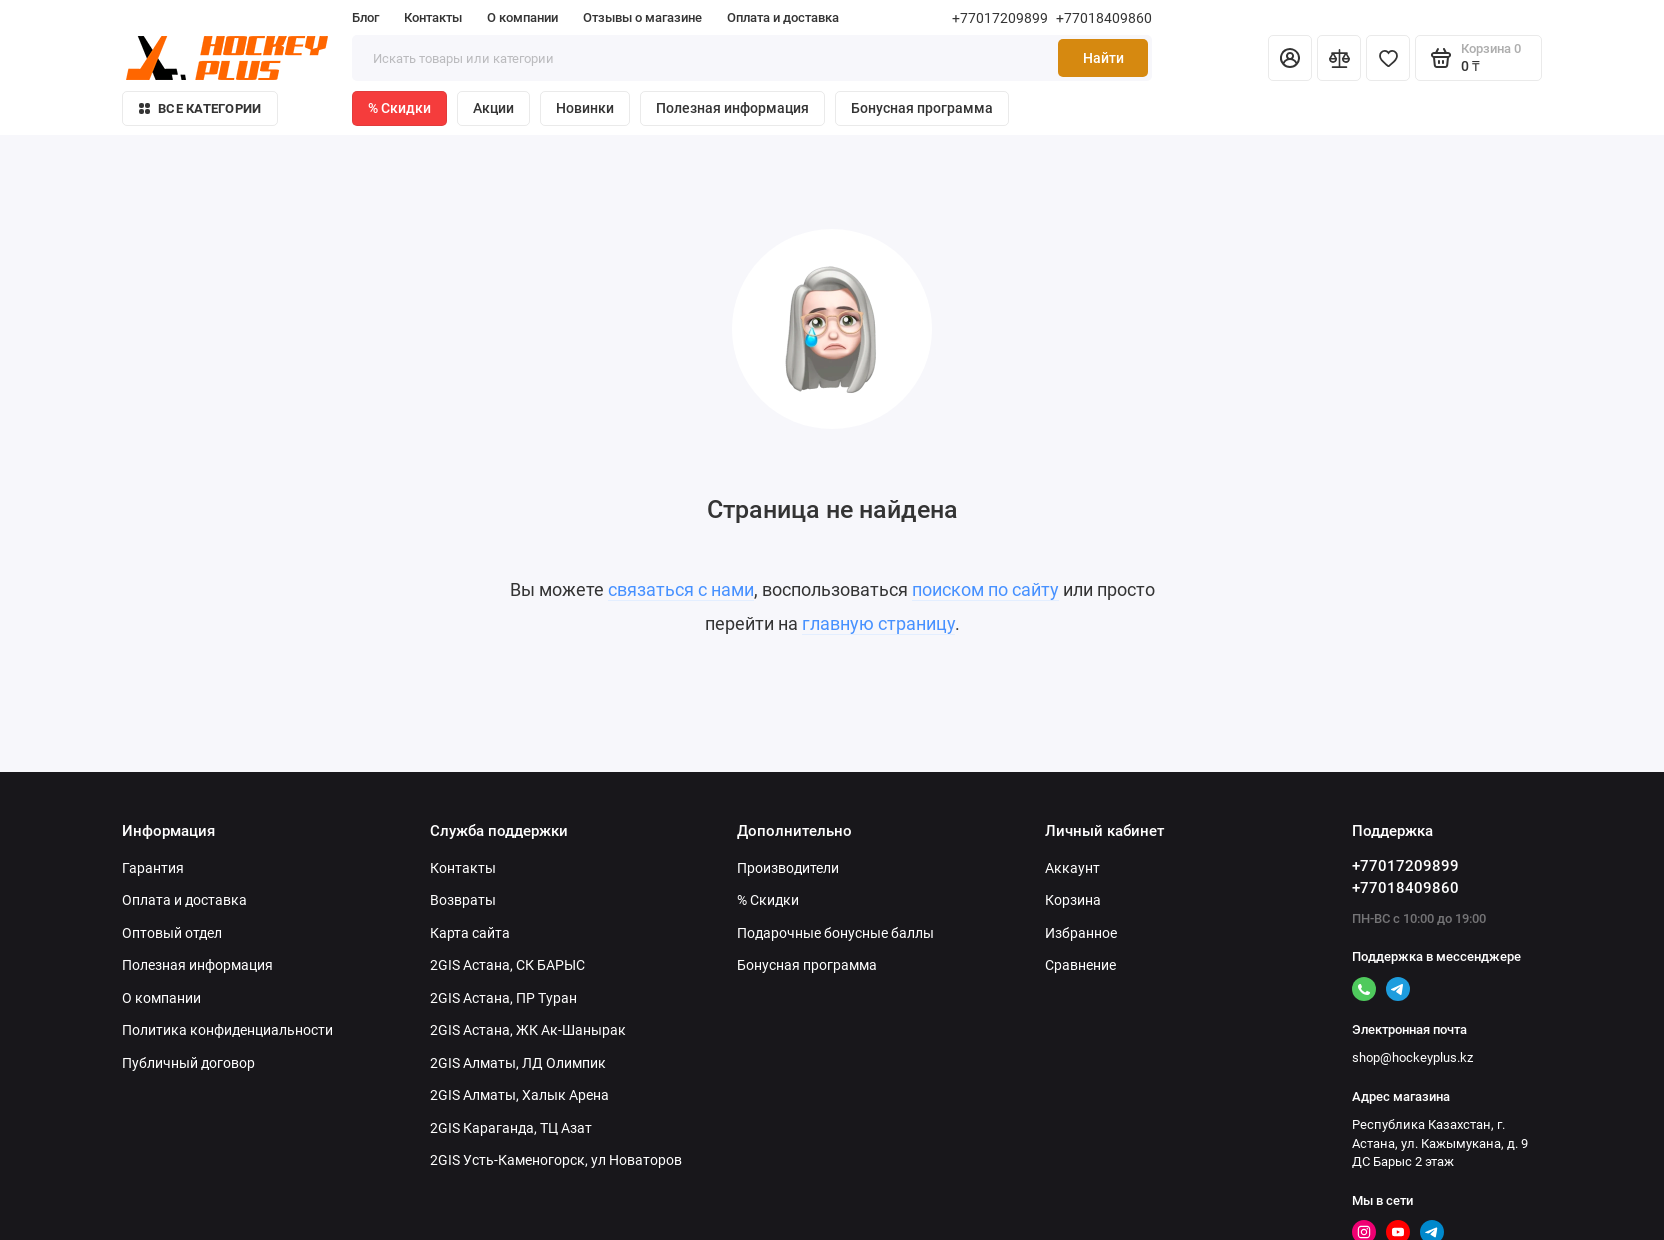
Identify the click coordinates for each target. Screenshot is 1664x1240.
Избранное (1081, 933)
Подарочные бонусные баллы (835, 933)
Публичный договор (188, 1063)
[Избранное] (1388, 58)
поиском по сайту (985, 589)
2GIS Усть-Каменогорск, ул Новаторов (556, 1160)
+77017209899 (1000, 18)
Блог (365, 17)
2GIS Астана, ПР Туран (503, 998)
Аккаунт (1072, 868)
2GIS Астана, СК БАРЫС (507, 965)
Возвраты (463, 900)
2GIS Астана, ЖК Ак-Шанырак (528, 1030)
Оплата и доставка (783, 17)
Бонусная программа (922, 108)
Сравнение (1080, 965)
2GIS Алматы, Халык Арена (519, 1095)
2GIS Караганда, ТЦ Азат (511, 1128)
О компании (522, 17)
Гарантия (153, 868)
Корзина (1073, 900)
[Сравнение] (1339, 58)
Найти (1103, 58)
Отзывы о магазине (642, 17)
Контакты (433, 17)
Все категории (200, 108)
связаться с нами (681, 589)
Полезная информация (732, 108)
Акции (493, 108)
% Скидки (399, 108)
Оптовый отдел (172, 933)
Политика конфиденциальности (227, 1030)
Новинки (585, 108)
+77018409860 (1104, 18)
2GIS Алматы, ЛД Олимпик (518, 1063)
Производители (788, 868)
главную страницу (878, 623)
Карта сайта (470, 933)
